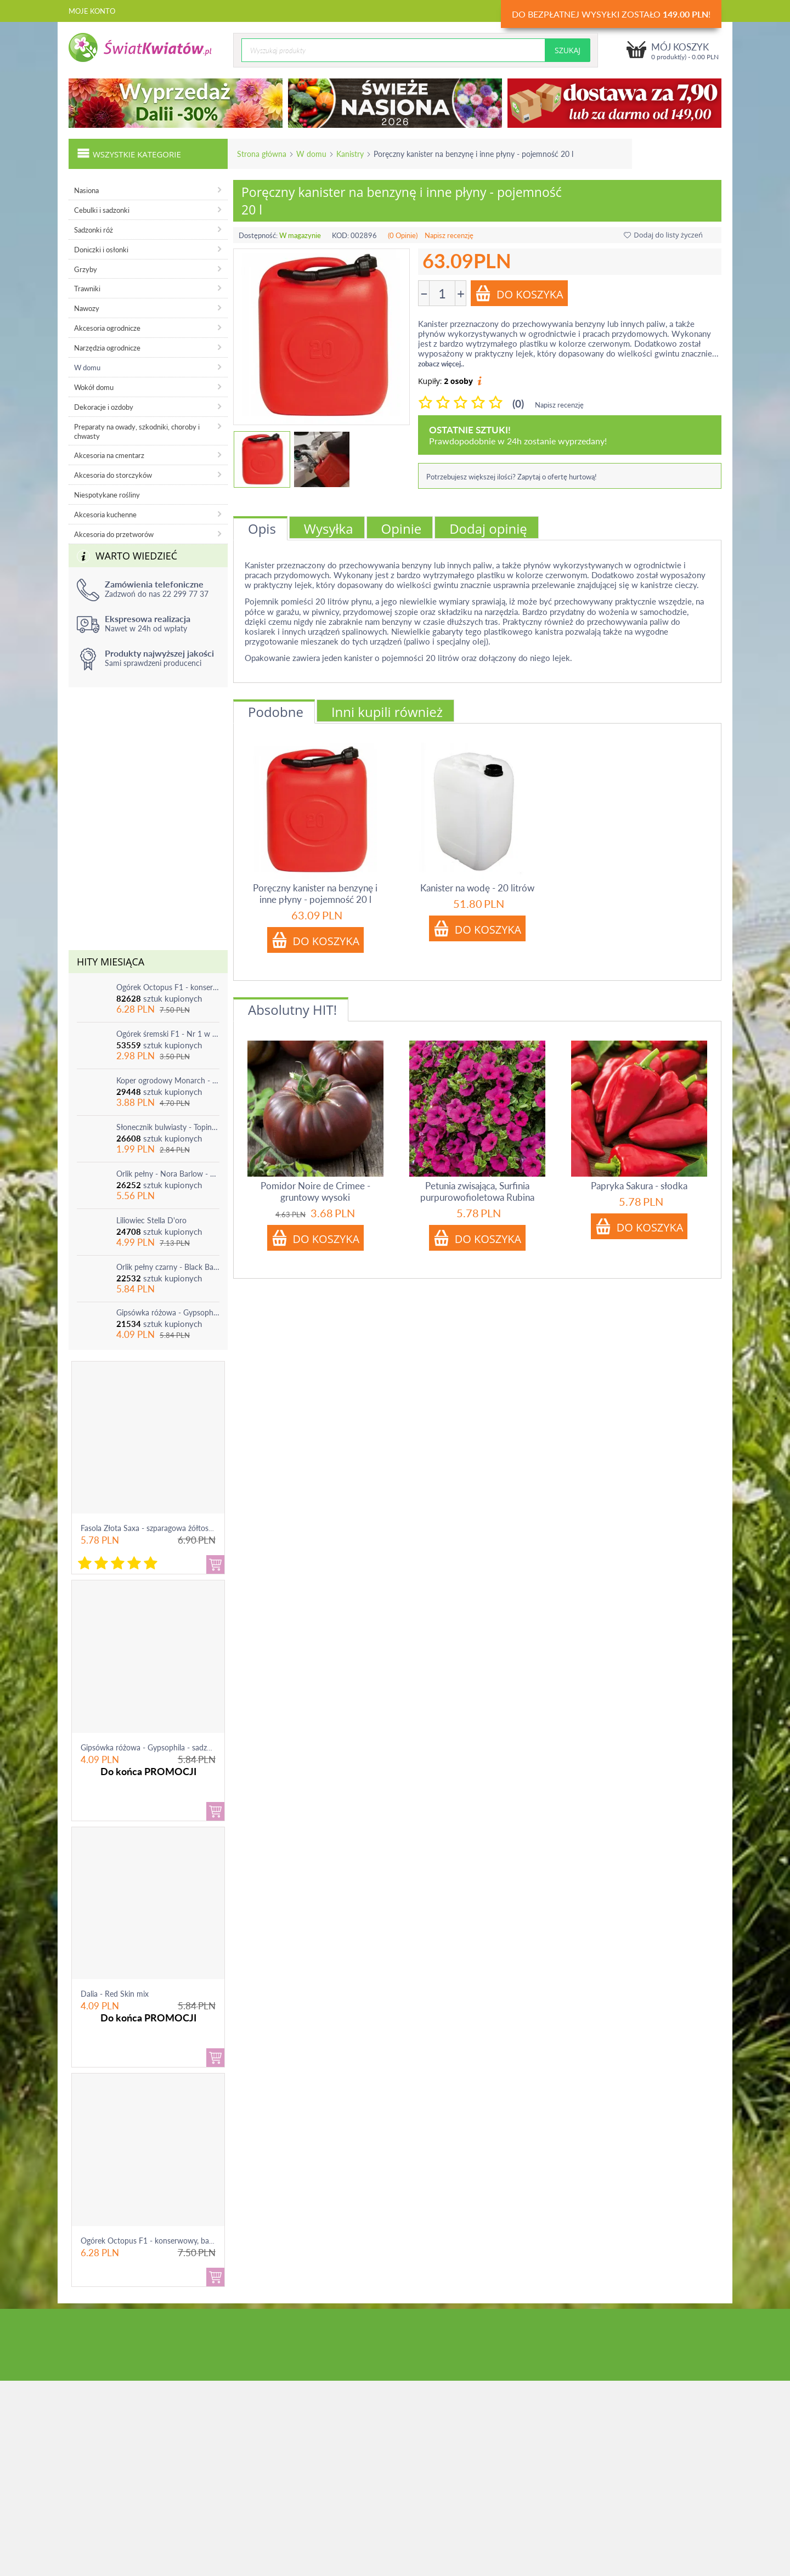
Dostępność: (258, 235)
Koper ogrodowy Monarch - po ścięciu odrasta (167, 1080)
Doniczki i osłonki (101, 249)
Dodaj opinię (488, 528)
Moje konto (92, 11)
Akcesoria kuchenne (105, 514)
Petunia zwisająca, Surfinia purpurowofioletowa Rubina (477, 1191)
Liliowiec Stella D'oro (151, 1220)
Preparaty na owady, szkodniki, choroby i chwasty (137, 431)
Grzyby (85, 269)
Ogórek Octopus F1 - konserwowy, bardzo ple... (161, 2240)
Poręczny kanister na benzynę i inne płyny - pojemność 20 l (315, 893)
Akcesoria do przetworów (114, 534)
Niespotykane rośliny (107, 494)
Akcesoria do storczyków (113, 475)
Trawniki (87, 288)
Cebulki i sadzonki (101, 210)
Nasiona (86, 190)
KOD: (340, 235)
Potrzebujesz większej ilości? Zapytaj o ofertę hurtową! (511, 476)
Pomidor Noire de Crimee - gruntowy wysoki (315, 1191)
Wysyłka (328, 528)
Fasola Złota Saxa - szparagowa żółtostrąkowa (158, 1528)
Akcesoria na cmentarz (109, 455)
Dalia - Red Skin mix (115, 1993)
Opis (262, 528)
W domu (311, 154)
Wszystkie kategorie (129, 153)
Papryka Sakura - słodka (639, 1185)
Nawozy (86, 308)
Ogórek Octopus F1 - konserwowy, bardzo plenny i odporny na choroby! (167, 987)
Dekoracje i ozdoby (103, 407)
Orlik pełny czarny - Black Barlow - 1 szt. (167, 1267)
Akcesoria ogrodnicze (107, 328)
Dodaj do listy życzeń (663, 235)
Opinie (401, 528)
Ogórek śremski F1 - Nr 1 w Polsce (167, 1033)
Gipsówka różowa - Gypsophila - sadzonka (167, 1312)
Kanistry (350, 154)
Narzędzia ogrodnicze (107, 347)
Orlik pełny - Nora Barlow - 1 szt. (167, 1173)
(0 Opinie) (402, 235)
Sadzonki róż (93, 229)
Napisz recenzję (449, 235)
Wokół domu (94, 387)
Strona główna (261, 154)
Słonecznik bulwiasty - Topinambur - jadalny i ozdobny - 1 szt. (167, 1127)
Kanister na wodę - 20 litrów (477, 888)
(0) (518, 403)
